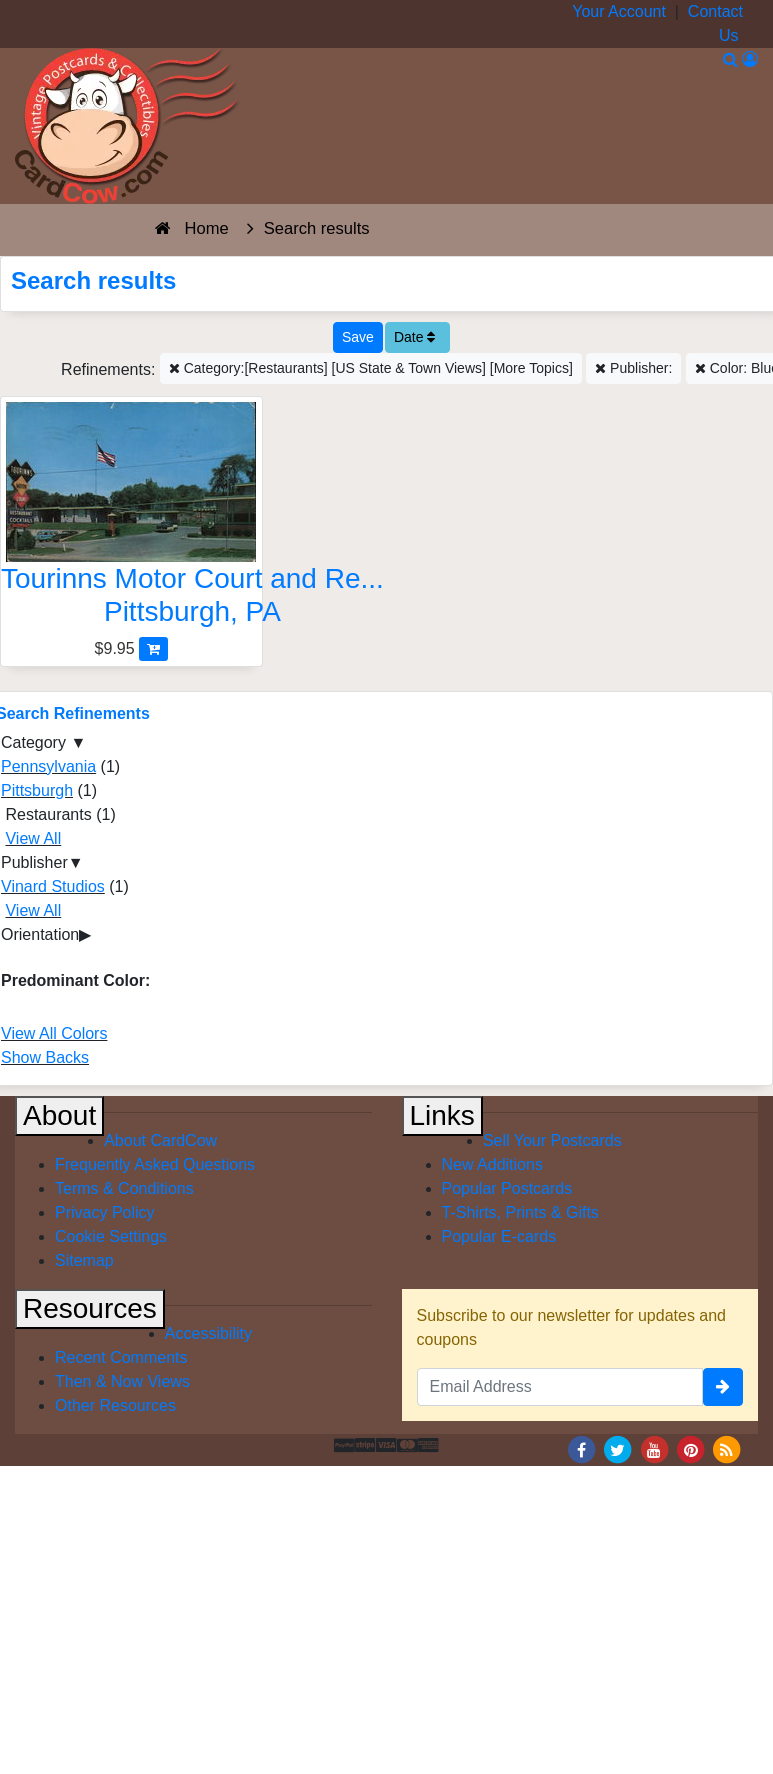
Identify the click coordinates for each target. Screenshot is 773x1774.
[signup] (723, 1387)
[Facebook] (581, 1448)
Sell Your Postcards (552, 1140)
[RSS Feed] (727, 1448)
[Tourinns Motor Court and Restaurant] (131, 519)
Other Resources (115, 1405)
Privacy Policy (105, 1212)
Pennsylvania (48, 766)
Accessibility (208, 1333)
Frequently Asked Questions (155, 1164)
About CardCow (160, 1140)
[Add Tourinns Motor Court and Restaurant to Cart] (153, 648)
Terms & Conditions (124, 1188)
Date (414, 337)
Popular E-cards (499, 1236)
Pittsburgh (37, 790)
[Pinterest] (691, 1448)
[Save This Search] (358, 337)
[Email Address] (560, 1387)
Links (442, 1115)
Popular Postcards (507, 1188)
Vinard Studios (53, 886)
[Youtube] (654, 1448)
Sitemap (84, 1260)
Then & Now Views (122, 1381)
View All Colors (54, 1033)
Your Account (619, 11)
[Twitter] (618, 1448)
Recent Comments (121, 1357)
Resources (90, 1308)
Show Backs (45, 1057)
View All (33, 838)
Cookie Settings (111, 1236)
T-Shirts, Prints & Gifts (520, 1212)
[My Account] (750, 59)
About (59, 1115)
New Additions (492, 1164)
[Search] (730, 59)
